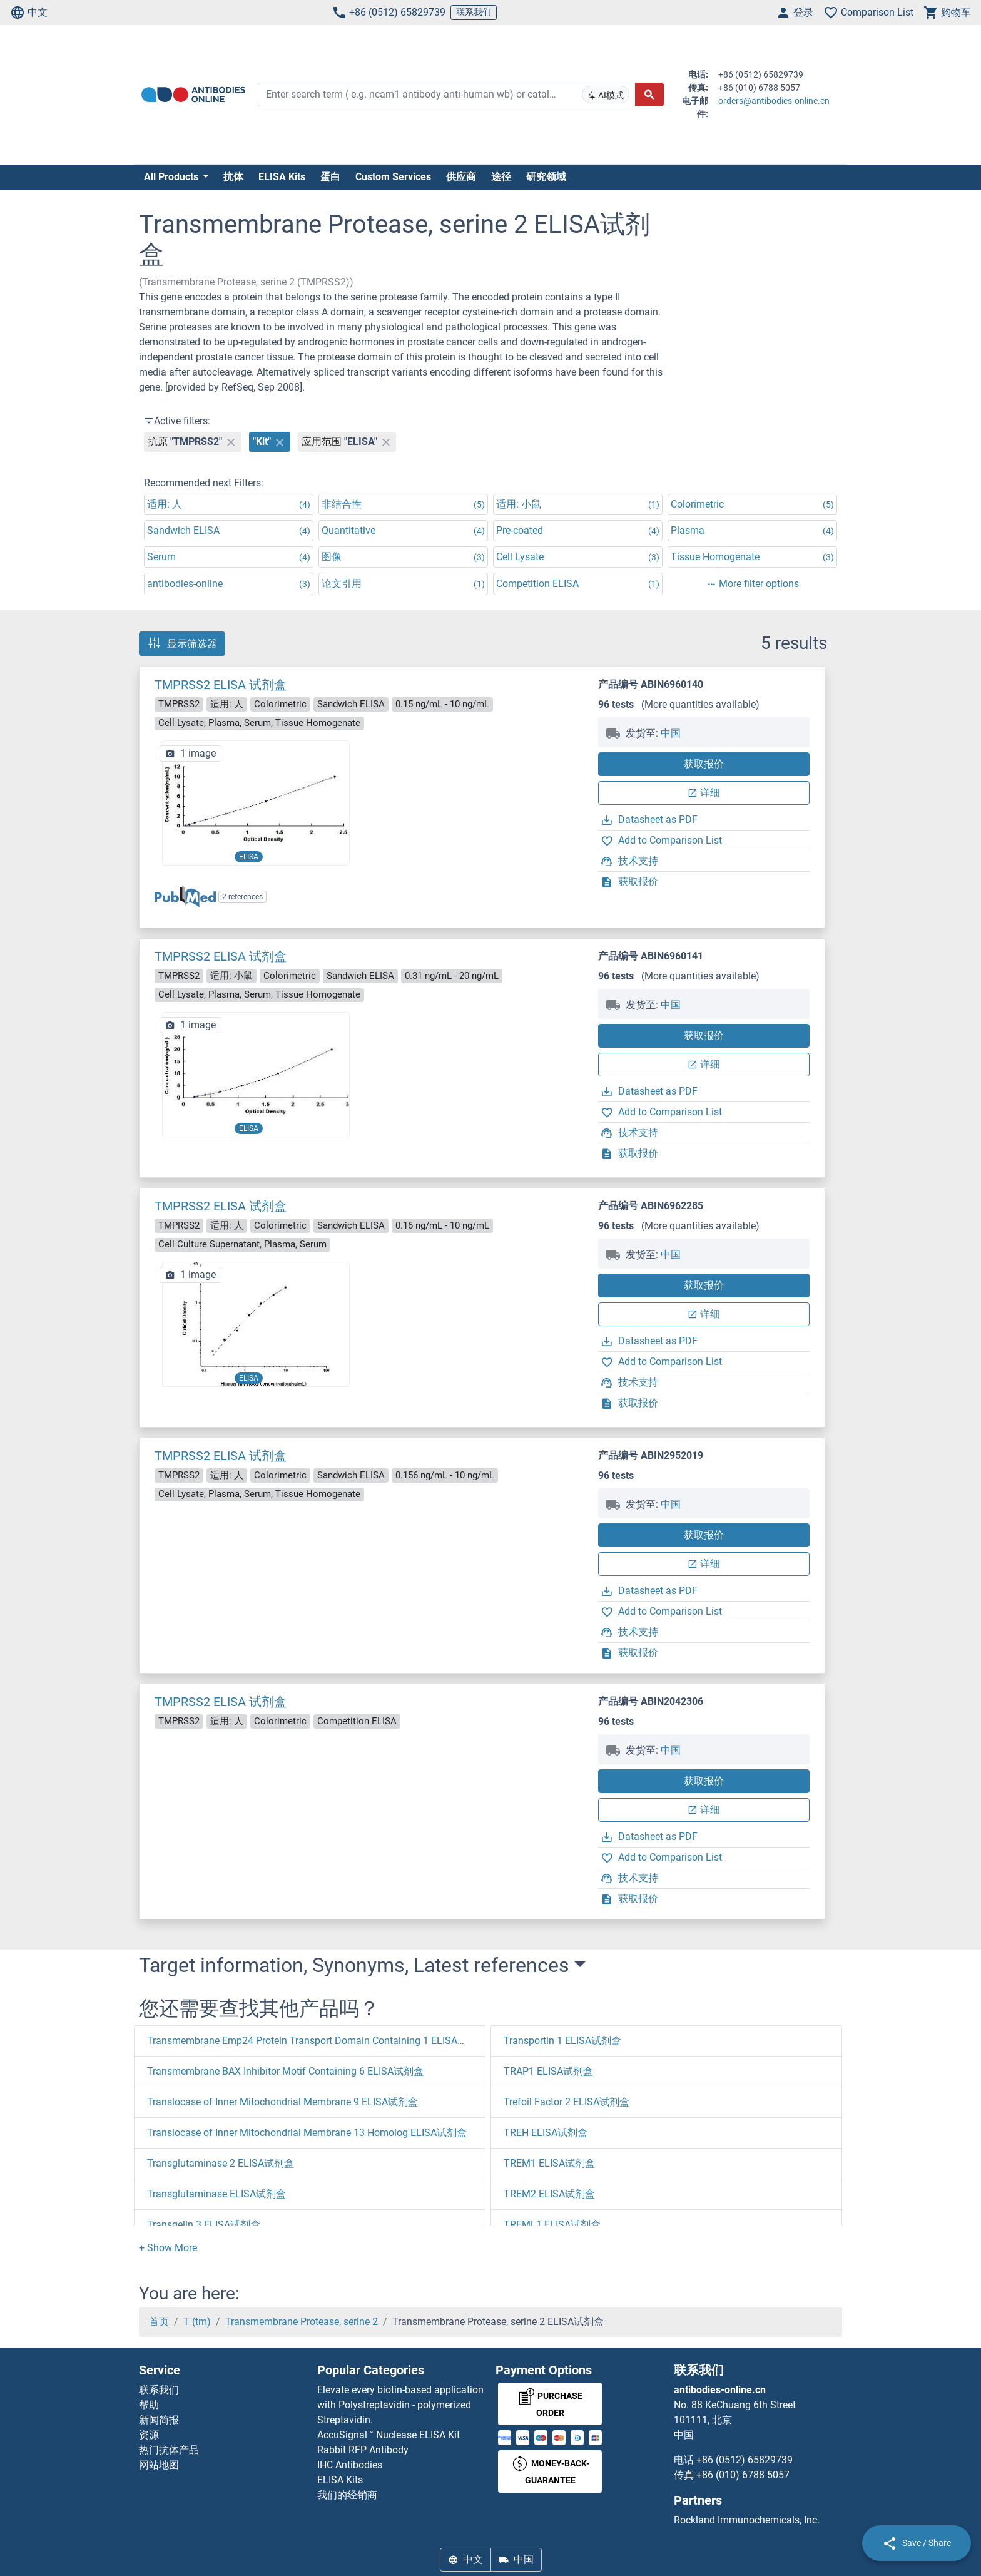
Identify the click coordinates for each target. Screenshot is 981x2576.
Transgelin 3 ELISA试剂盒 (203, 2225)
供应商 (461, 177)
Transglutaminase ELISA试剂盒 (216, 2194)
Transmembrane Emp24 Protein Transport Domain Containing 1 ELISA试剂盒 (317, 2041)
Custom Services (393, 177)
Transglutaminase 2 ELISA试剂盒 (220, 2163)
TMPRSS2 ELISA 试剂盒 (221, 684)
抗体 (233, 177)
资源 (149, 2435)
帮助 (149, 2405)
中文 (29, 12)
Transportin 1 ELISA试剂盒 (562, 2041)
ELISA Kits (281, 177)
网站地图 (159, 2465)
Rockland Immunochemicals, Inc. (747, 2520)
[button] (168, 2248)
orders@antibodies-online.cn (774, 101)
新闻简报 (159, 2420)
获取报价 (704, 764)
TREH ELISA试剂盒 (545, 2133)
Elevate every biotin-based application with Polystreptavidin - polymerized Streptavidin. (400, 2405)
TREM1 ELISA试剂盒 (549, 2163)
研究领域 (546, 177)
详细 (704, 793)
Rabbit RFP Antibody (363, 2450)
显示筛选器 (182, 643)
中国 (671, 733)
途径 (501, 177)
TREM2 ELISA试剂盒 (549, 2194)
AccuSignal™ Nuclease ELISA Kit (388, 2435)
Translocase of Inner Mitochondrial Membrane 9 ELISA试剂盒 (282, 2102)
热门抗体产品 (169, 2450)
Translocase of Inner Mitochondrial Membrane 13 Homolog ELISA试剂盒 (307, 2133)
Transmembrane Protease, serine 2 (301, 2322)
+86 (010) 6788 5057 (743, 2475)
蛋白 (330, 177)
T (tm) (197, 2322)
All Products (172, 177)
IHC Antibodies (349, 2465)
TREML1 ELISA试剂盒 (552, 2225)
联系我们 (473, 12)
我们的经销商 (347, 2495)
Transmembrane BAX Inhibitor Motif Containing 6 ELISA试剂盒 (285, 2071)
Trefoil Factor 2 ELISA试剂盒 (566, 2102)
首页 (159, 2322)
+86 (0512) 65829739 (388, 12)
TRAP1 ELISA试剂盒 (548, 2071)
